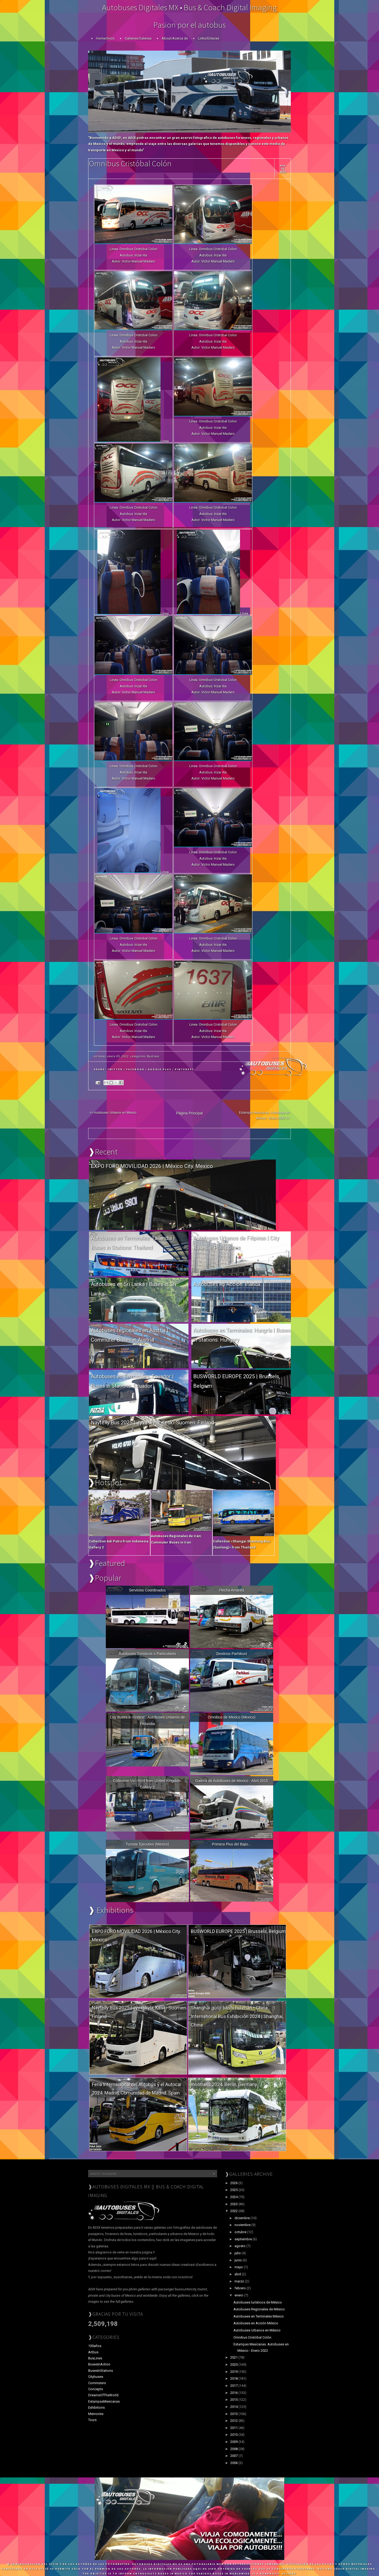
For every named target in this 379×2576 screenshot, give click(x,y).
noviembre (243, 2225)
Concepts (95, 2389)
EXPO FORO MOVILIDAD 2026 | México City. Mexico (152, 1166)
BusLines (153, 1056)
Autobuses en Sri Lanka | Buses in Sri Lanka (133, 1289)
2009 (234, 2442)
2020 (234, 2364)
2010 (234, 2435)
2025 (234, 2190)
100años (94, 2346)
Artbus (93, 2352)
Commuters (97, 2383)
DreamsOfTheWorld (103, 2395)
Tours (92, 2420)
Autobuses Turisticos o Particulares (147, 1654)
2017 (234, 2386)
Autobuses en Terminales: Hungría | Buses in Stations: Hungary (241, 1335)
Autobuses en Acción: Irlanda (226, 1284)
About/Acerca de (175, 38)
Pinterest (184, 1069)
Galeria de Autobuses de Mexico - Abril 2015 (231, 1781)
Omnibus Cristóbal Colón (130, 163)
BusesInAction (99, 2364)
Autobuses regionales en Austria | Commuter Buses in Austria (129, 1335)
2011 (234, 2428)
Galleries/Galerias (138, 38)
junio (239, 2260)
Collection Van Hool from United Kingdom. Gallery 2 (147, 1784)
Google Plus (159, 1069)
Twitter (115, 1069)
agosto (240, 2246)
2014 (234, 2407)
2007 (234, 2456)
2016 (234, 2393)
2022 (234, 2211)
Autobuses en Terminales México (258, 2316)
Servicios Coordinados (147, 1590)
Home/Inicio (105, 38)
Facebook (135, 1069)
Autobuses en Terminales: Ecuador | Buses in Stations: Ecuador (132, 1381)
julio (238, 2253)
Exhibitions (96, 2407)
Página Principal (189, 1113)
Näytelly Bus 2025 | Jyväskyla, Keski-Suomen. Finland (152, 1422)
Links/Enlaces (208, 38)
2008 (234, 2449)
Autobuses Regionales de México (259, 2309)
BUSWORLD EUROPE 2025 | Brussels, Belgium (236, 1381)
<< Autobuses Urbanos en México (112, 1112)
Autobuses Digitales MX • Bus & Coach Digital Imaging (189, 7)
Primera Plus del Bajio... (231, 1844)
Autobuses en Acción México (255, 2323)
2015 (234, 2400)
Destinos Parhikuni (231, 1654)
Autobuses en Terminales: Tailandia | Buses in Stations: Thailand (133, 1243)
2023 (234, 2204)
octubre (241, 2232)
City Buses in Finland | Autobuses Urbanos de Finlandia (147, 1720)
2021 (234, 2357)
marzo (240, 2281)
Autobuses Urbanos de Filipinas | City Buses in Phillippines (236, 1243)
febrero (241, 2288)
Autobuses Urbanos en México (257, 2330)
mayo (239, 2267)
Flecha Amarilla (231, 1590)
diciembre (243, 2218)
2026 (234, 2183)
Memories (95, 2414)
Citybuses (95, 2377)
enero (239, 2295)
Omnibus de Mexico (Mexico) (231, 1717)
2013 (234, 2414)
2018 (234, 2378)
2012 (234, 2421)
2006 (234, 2463)
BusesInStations (100, 2371)
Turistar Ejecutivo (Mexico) (147, 1844)
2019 (234, 2372)
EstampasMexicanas (104, 2401)
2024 (234, 2197)
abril (238, 2274)
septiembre (244, 2239)
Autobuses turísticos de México (257, 2302)
